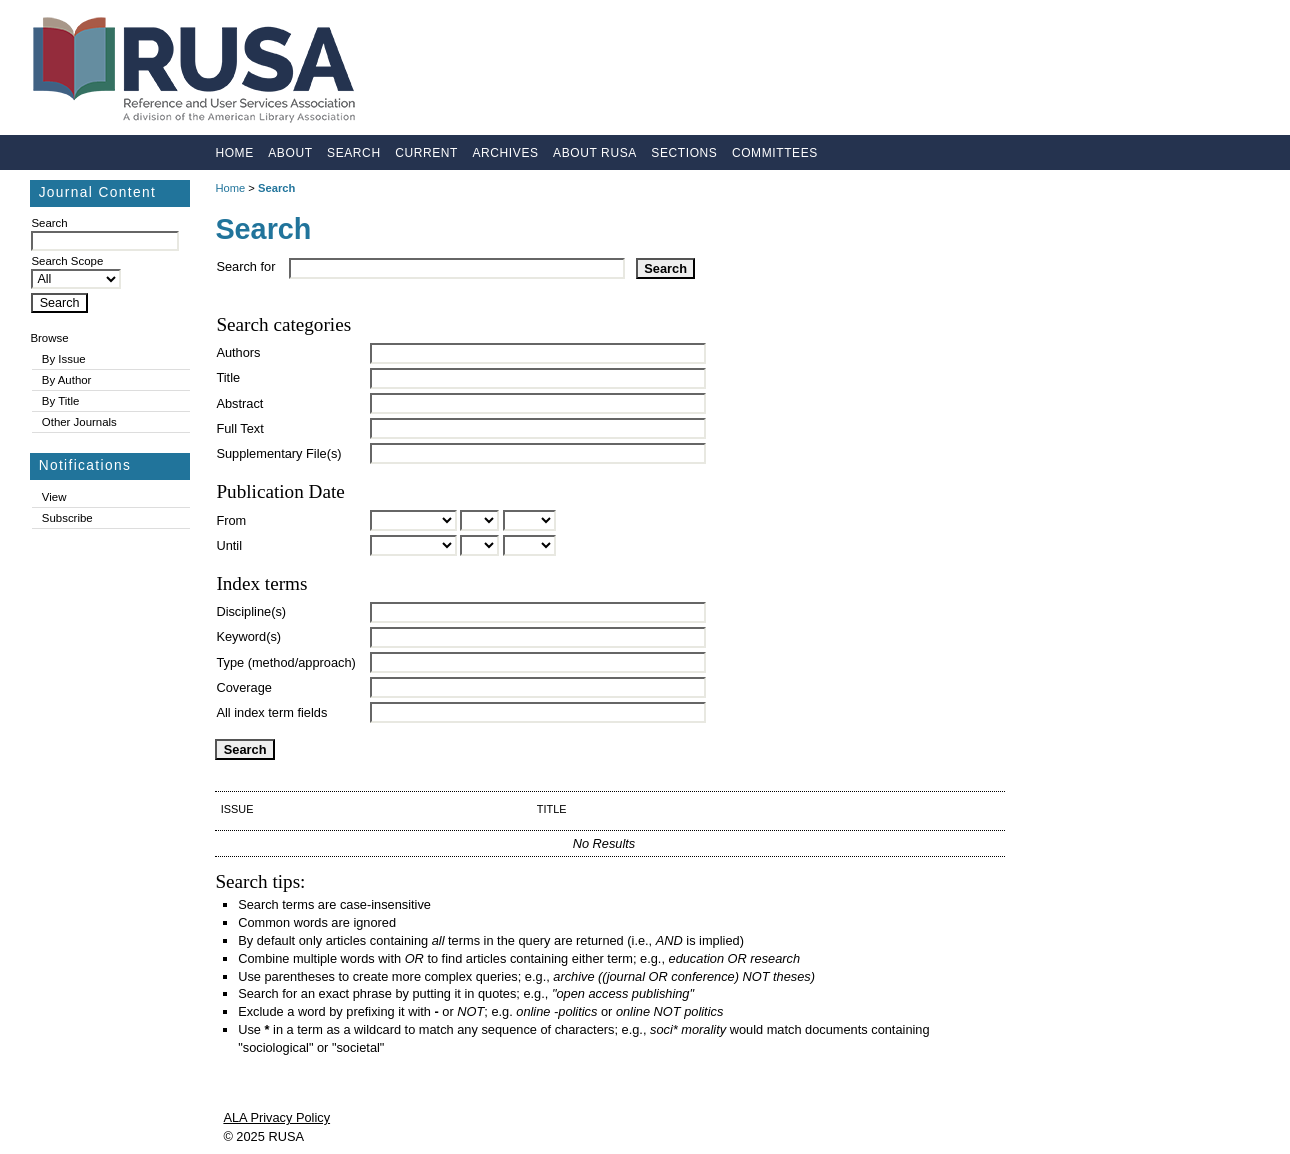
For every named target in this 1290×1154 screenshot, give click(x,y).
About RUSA (595, 153)
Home (234, 153)
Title (228, 377)
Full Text (239, 428)
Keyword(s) (248, 636)
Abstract (239, 403)
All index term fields (271, 712)
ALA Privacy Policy (276, 1117)
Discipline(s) (251, 611)
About (290, 153)
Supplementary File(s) (278, 453)
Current (426, 153)
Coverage (244, 687)
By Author (67, 380)
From (231, 520)
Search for (245, 266)
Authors (238, 352)
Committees (775, 153)
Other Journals (79, 422)
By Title (61, 401)
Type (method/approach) (285, 662)
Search (354, 153)
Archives (505, 153)
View (54, 497)
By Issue (64, 359)
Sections (684, 153)
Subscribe (67, 518)
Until (229, 545)
